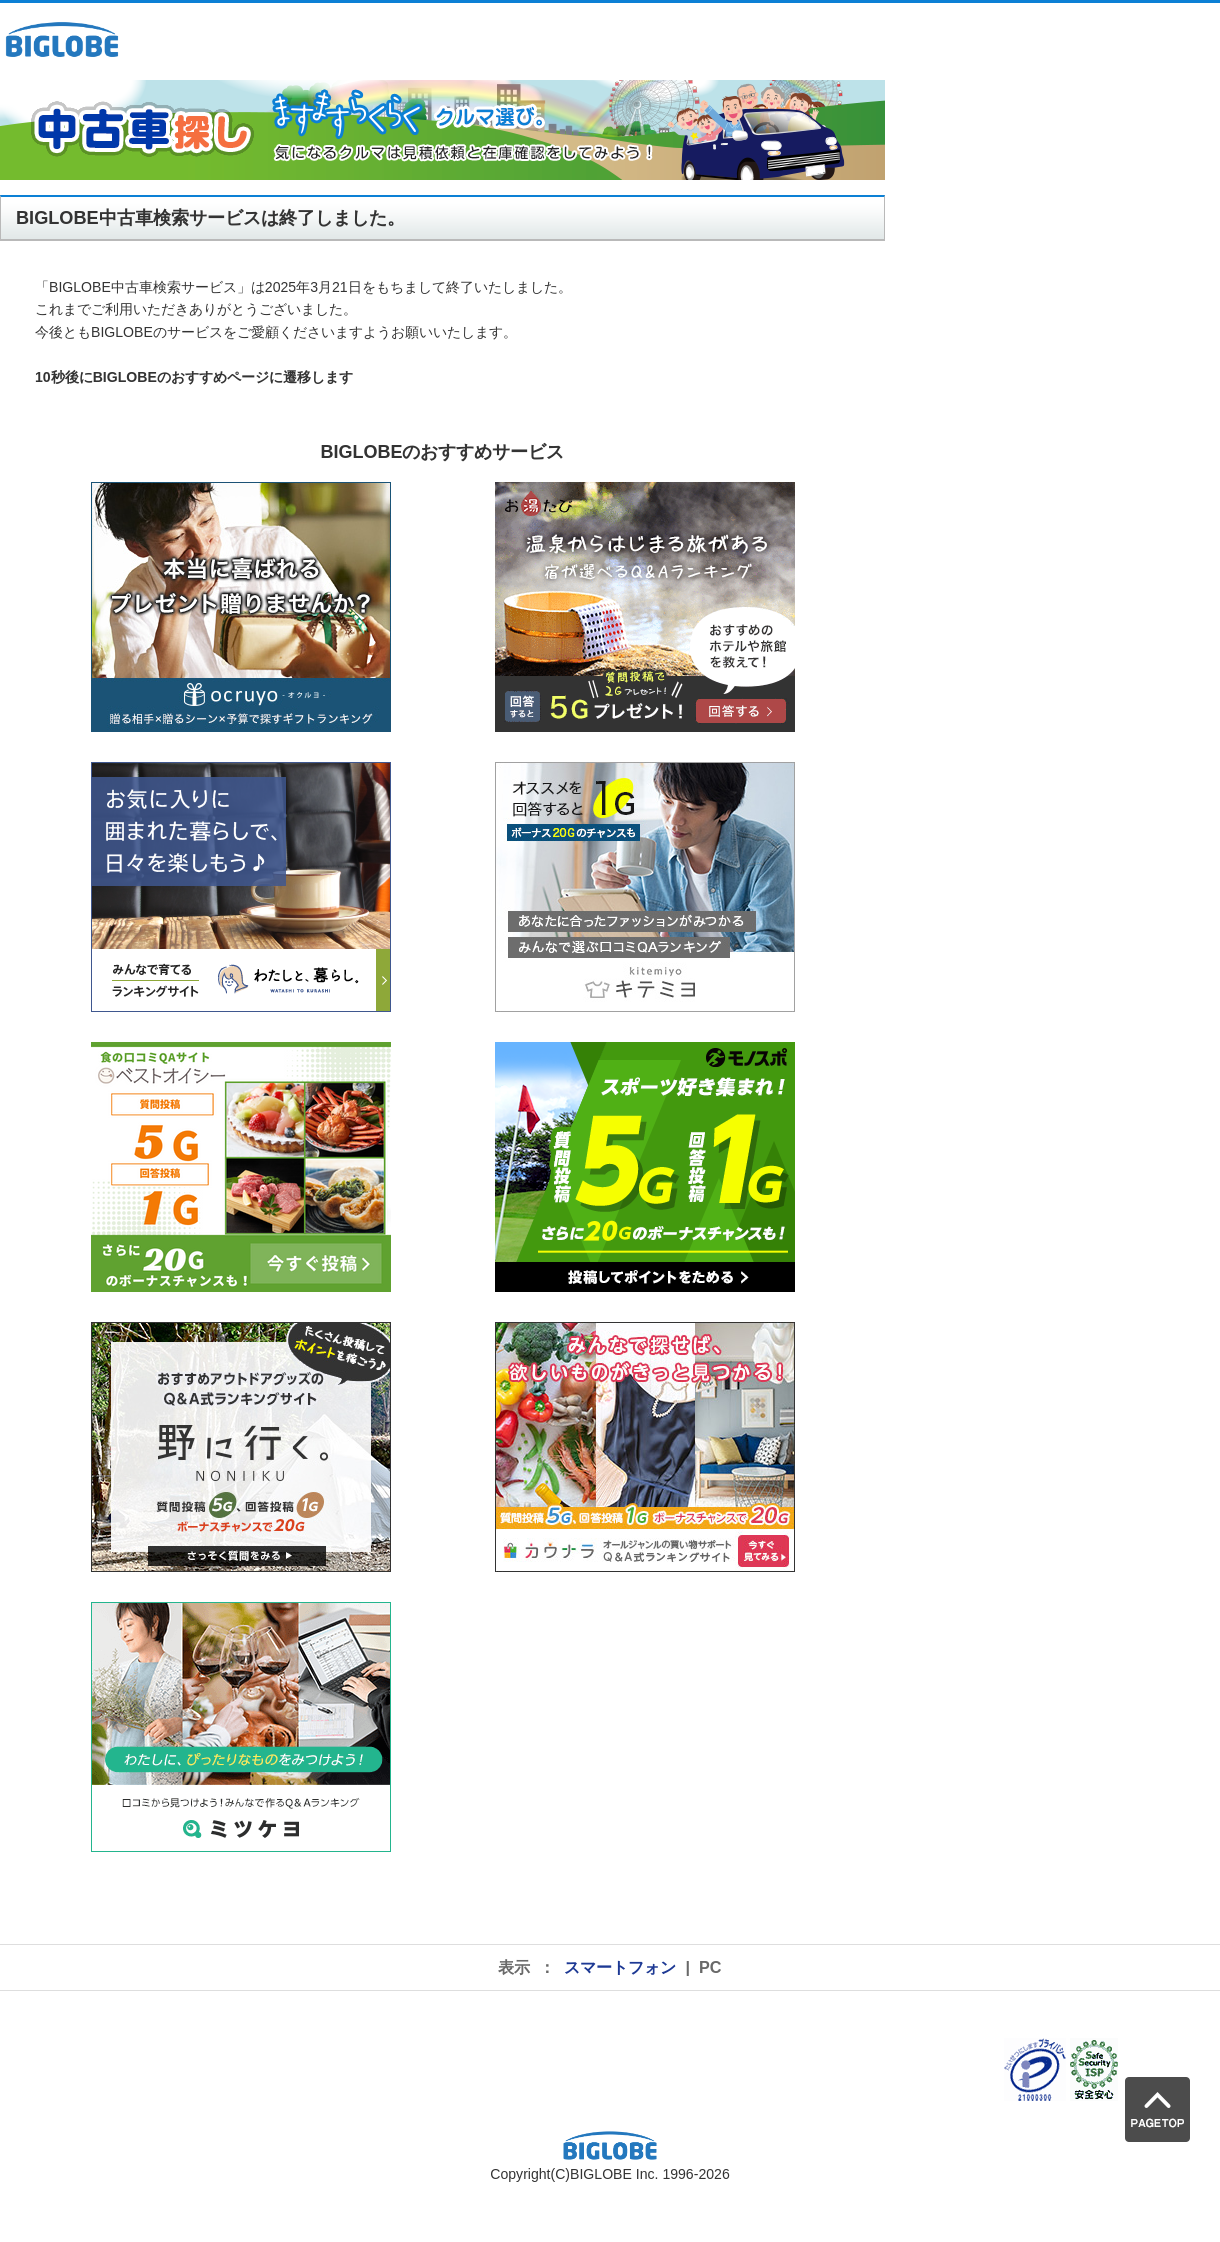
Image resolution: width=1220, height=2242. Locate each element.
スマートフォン (620, 1967)
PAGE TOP (1157, 2109)
